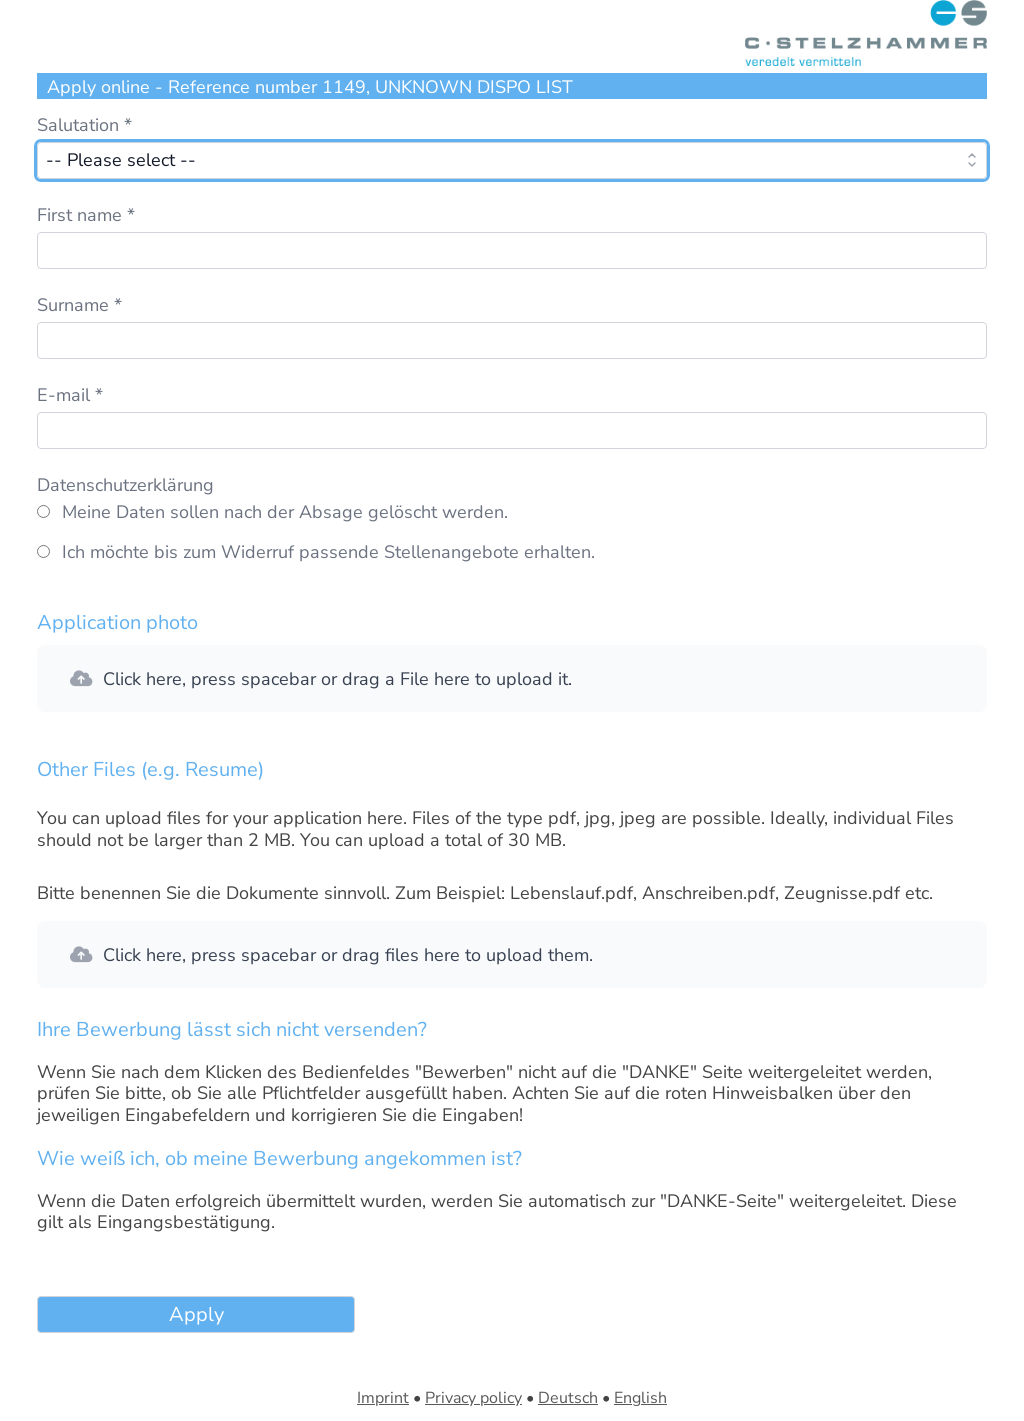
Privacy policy (473, 1398)
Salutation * (84, 125)
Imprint (383, 1398)
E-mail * (70, 395)
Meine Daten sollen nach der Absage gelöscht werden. (285, 513)
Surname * (79, 305)
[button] (512, 678)
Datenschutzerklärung (125, 485)
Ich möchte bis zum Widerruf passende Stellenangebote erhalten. (328, 553)
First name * (86, 215)
